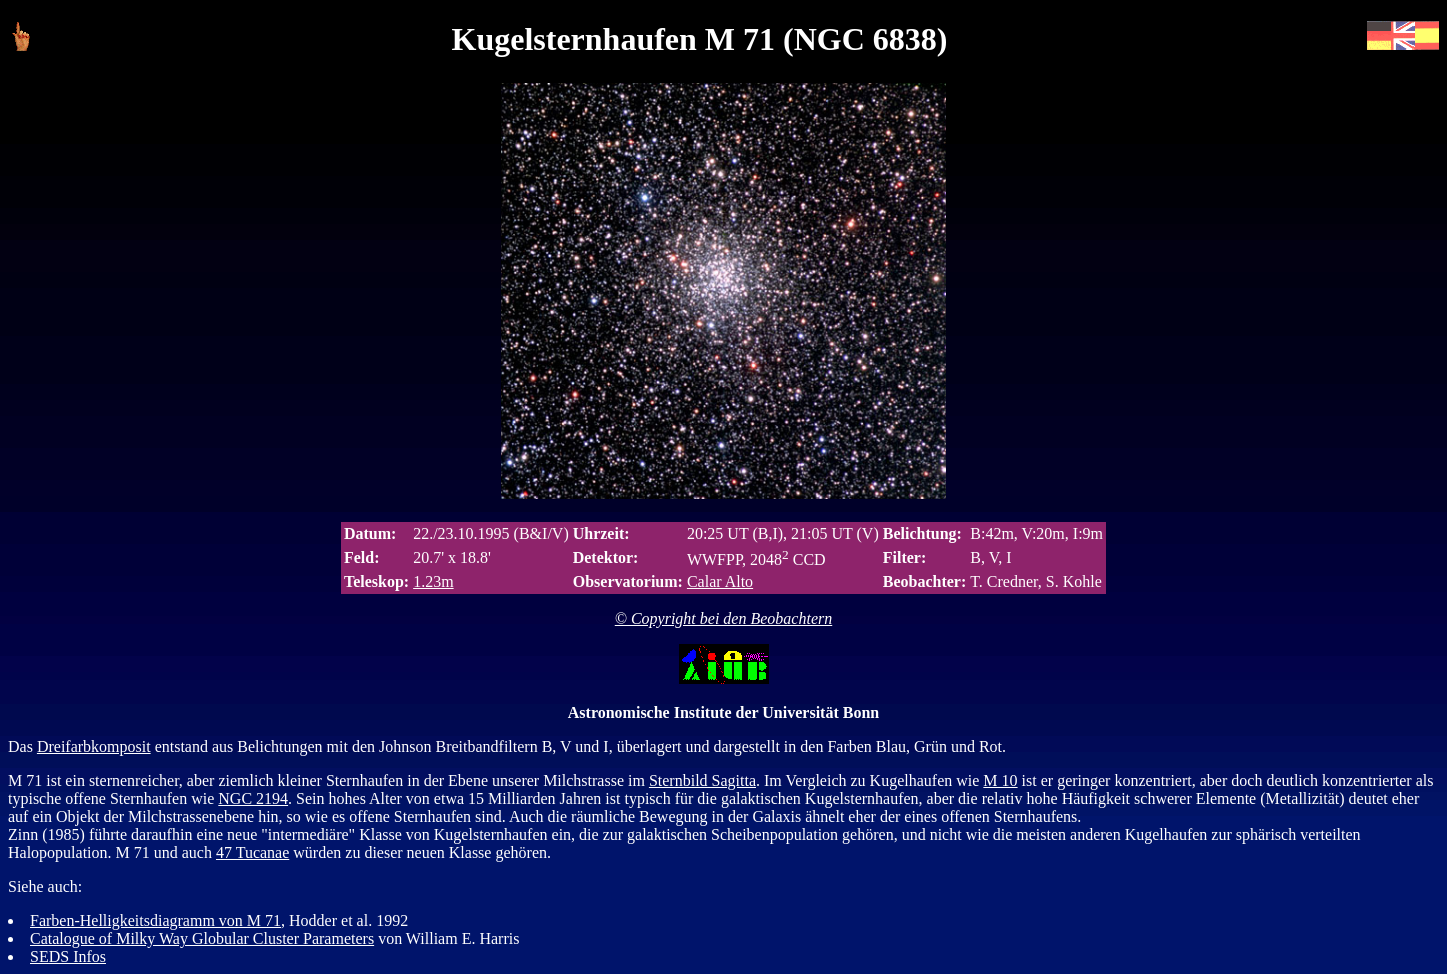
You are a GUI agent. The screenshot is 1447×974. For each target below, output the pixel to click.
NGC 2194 (253, 798)
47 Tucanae (252, 852)
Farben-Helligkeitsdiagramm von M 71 (155, 920)
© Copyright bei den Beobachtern (723, 618)
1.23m (433, 581)
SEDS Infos (68, 956)
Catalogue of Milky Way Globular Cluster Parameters (202, 938)
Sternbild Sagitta (702, 780)
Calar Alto (720, 581)
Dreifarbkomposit (94, 746)
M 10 (1000, 780)
